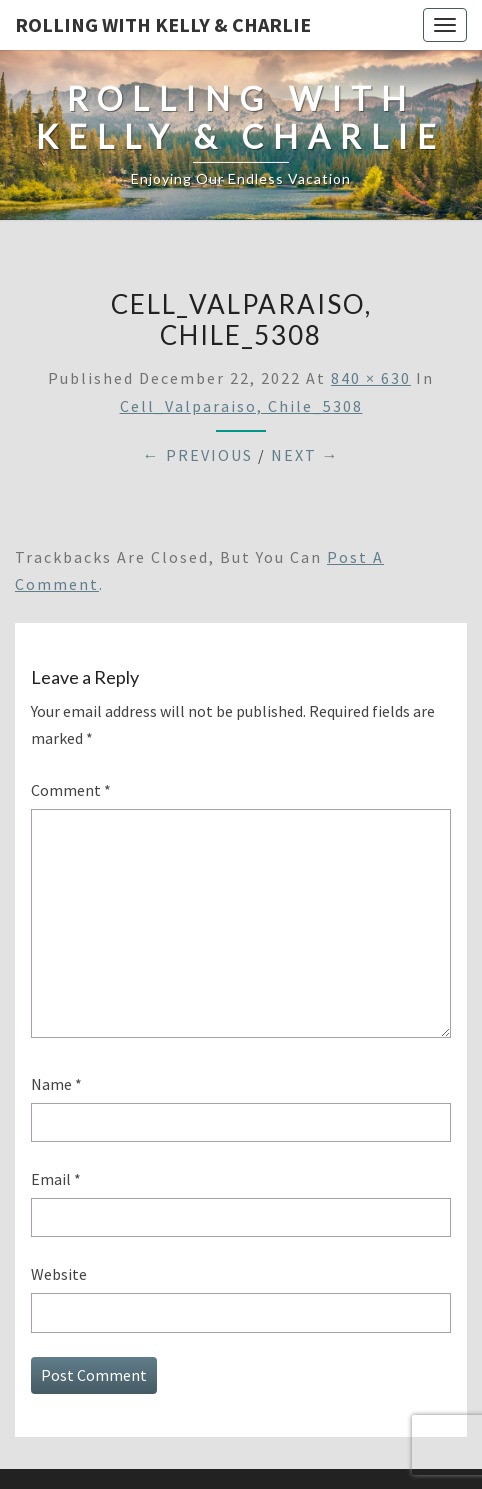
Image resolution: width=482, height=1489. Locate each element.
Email (56, 1179)
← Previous (198, 455)
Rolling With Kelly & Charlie (163, 24)
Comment (71, 790)
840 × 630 (371, 378)
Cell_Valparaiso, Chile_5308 (241, 406)
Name (56, 1084)
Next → (305, 455)
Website (59, 1274)
